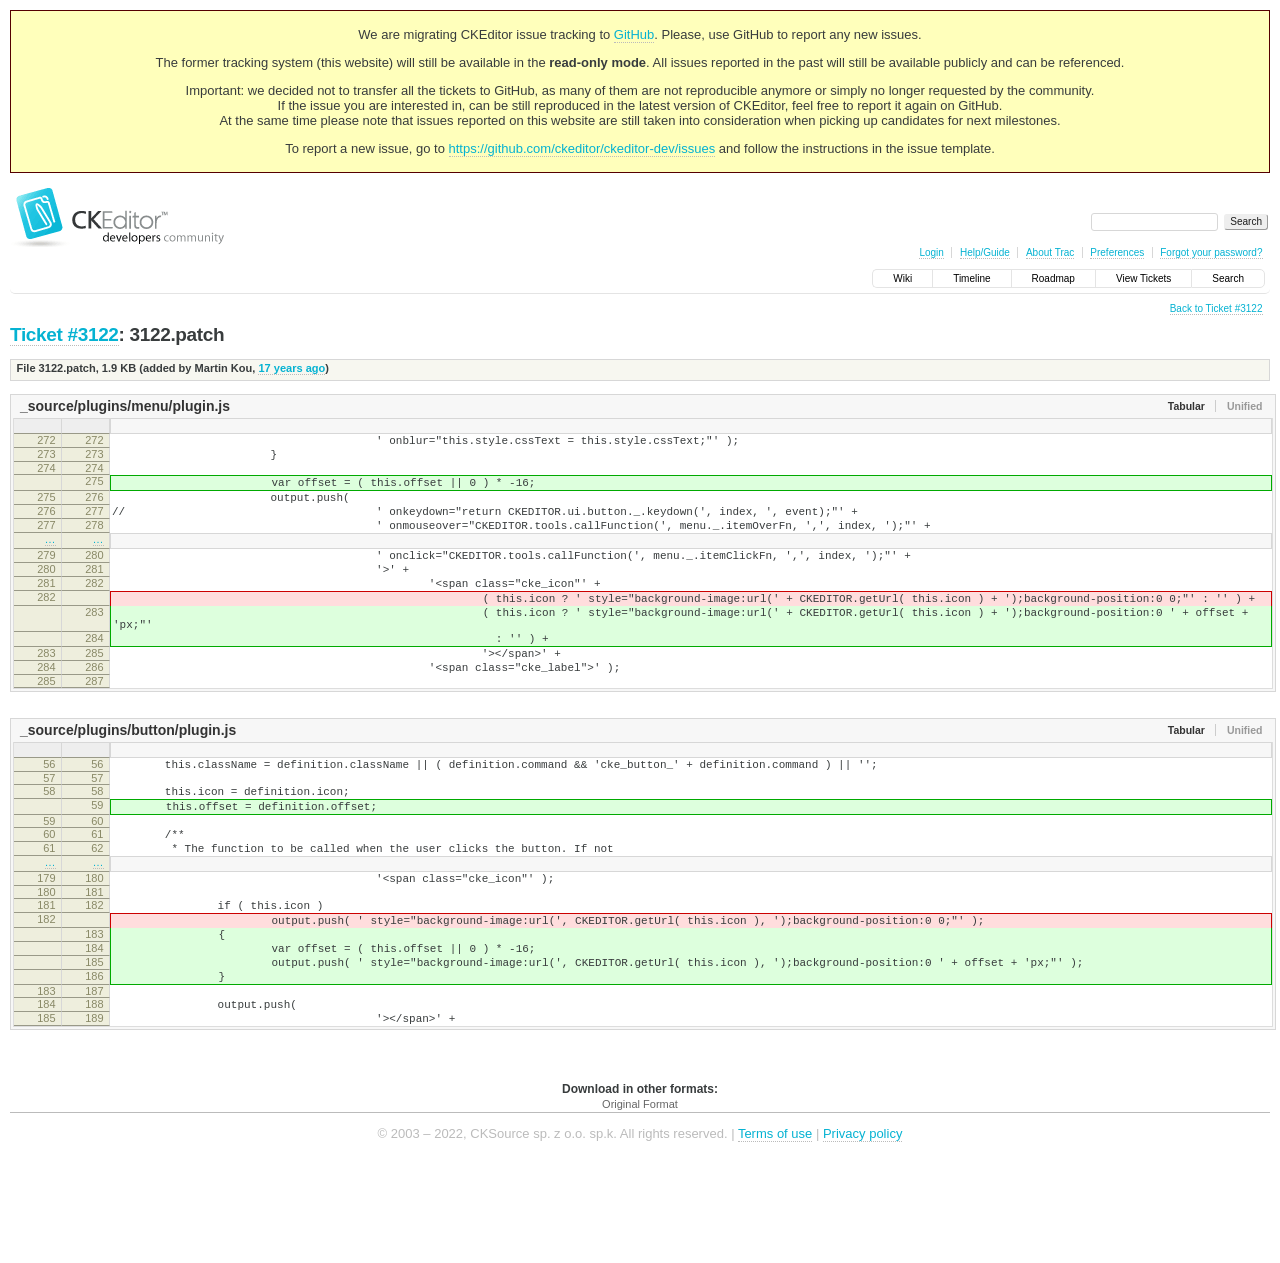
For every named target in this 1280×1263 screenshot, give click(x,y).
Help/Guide (985, 252)
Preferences (1117, 252)
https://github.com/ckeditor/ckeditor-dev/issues (582, 148)
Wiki (902, 278)
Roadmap (1053, 278)
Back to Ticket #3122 (1216, 308)
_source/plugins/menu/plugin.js (125, 406)
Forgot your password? (1211, 252)
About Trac (1050, 252)
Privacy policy (862, 1232)
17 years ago (291, 368)
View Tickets (1143, 278)
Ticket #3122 (64, 334)
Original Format (640, 1203)
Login (931, 252)
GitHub (634, 34)
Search (1228, 278)
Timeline (971, 278)
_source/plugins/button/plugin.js (128, 781)
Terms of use (775, 1232)
